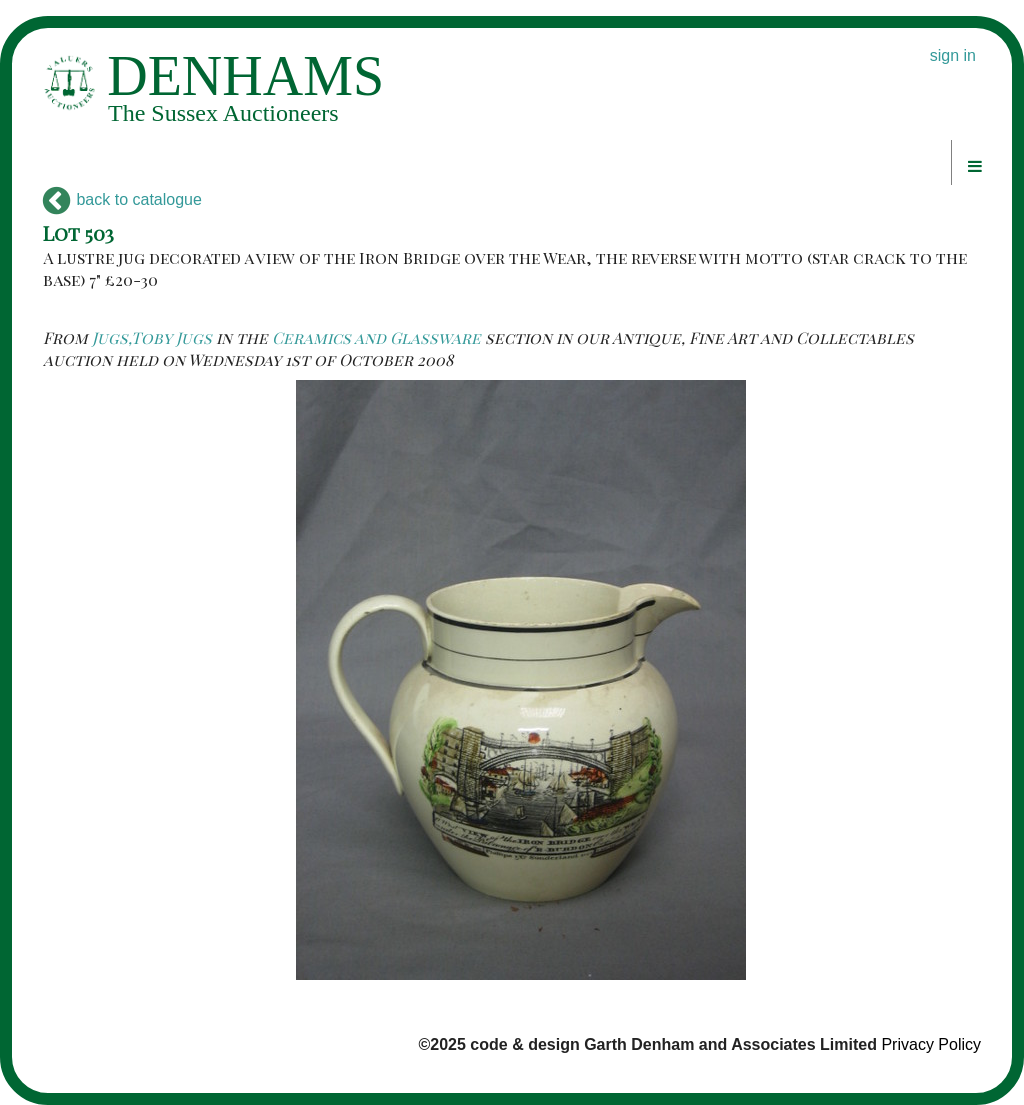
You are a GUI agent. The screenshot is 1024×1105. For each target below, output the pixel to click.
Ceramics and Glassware (376, 337)
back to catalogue (122, 199)
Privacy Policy (931, 1044)
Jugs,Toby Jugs (152, 337)
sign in (953, 55)
